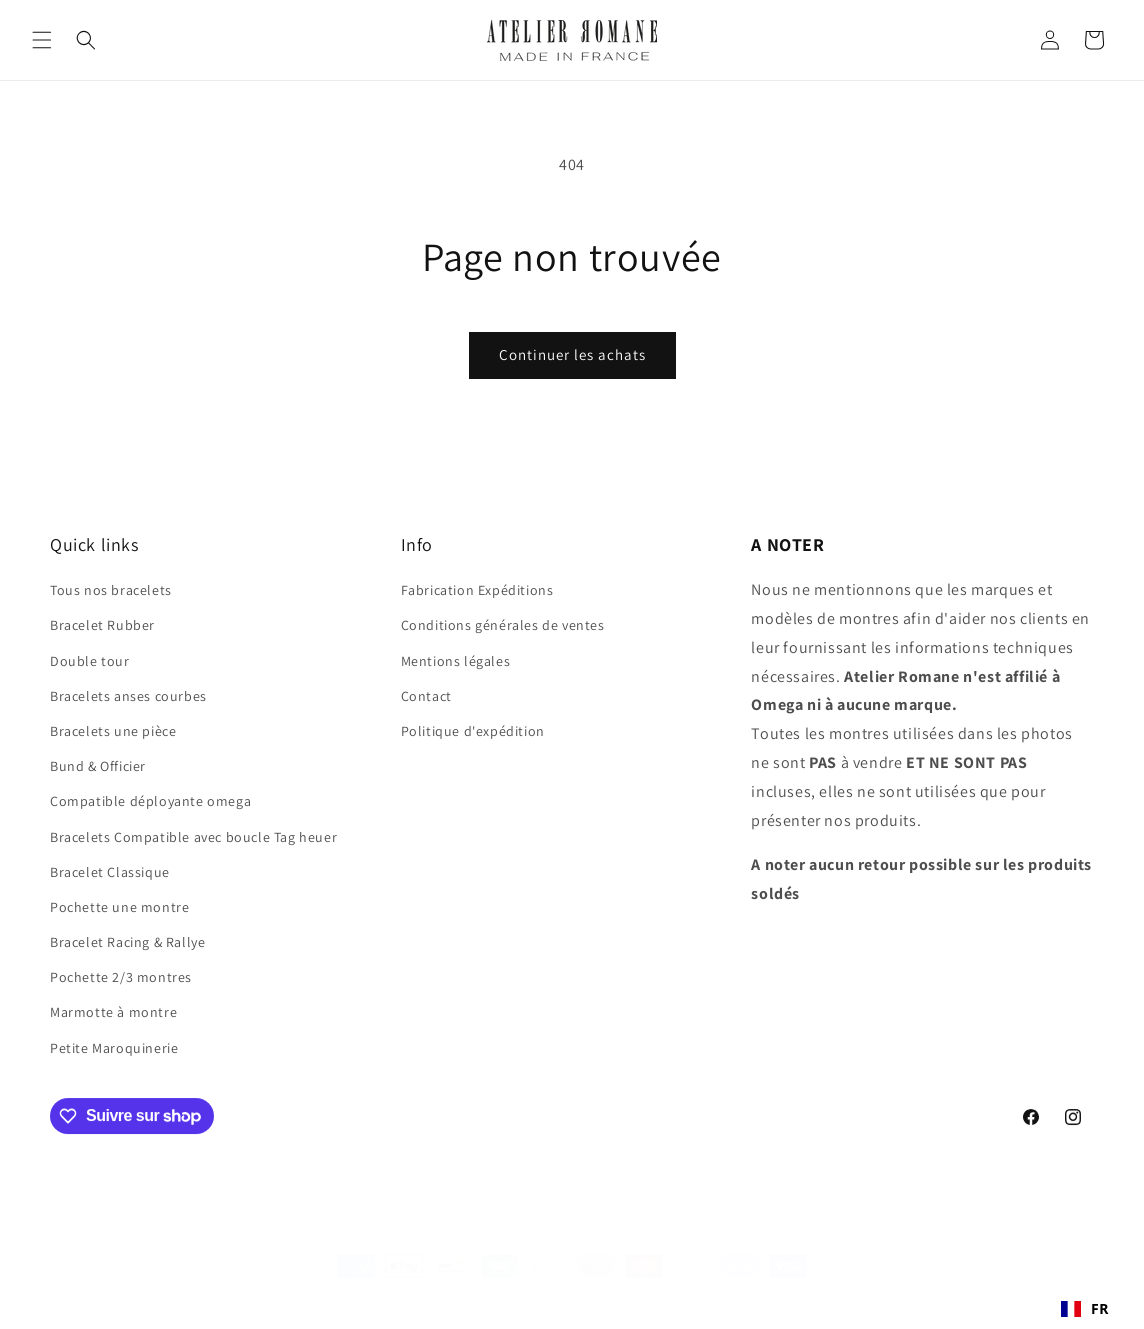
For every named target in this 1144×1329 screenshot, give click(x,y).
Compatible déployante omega (150, 801)
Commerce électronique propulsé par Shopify (632, 1289)
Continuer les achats (572, 354)
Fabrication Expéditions (477, 590)
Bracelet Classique (110, 872)
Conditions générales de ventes (503, 625)
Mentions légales (456, 661)
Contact (426, 696)
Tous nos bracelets (111, 590)
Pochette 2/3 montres (121, 977)
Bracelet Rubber (102, 625)
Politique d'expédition (473, 731)
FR (1085, 1308)
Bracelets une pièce (113, 731)
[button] (42, 40)
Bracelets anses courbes (128, 696)
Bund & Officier (98, 766)
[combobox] (1085, 1309)
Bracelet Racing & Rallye (127, 942)
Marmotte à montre (113, 1012)
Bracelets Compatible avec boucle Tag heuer (193, 837)
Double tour (90, 661)
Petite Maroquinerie (114, 1048)
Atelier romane (473, 1289)
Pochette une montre (119, 907)
